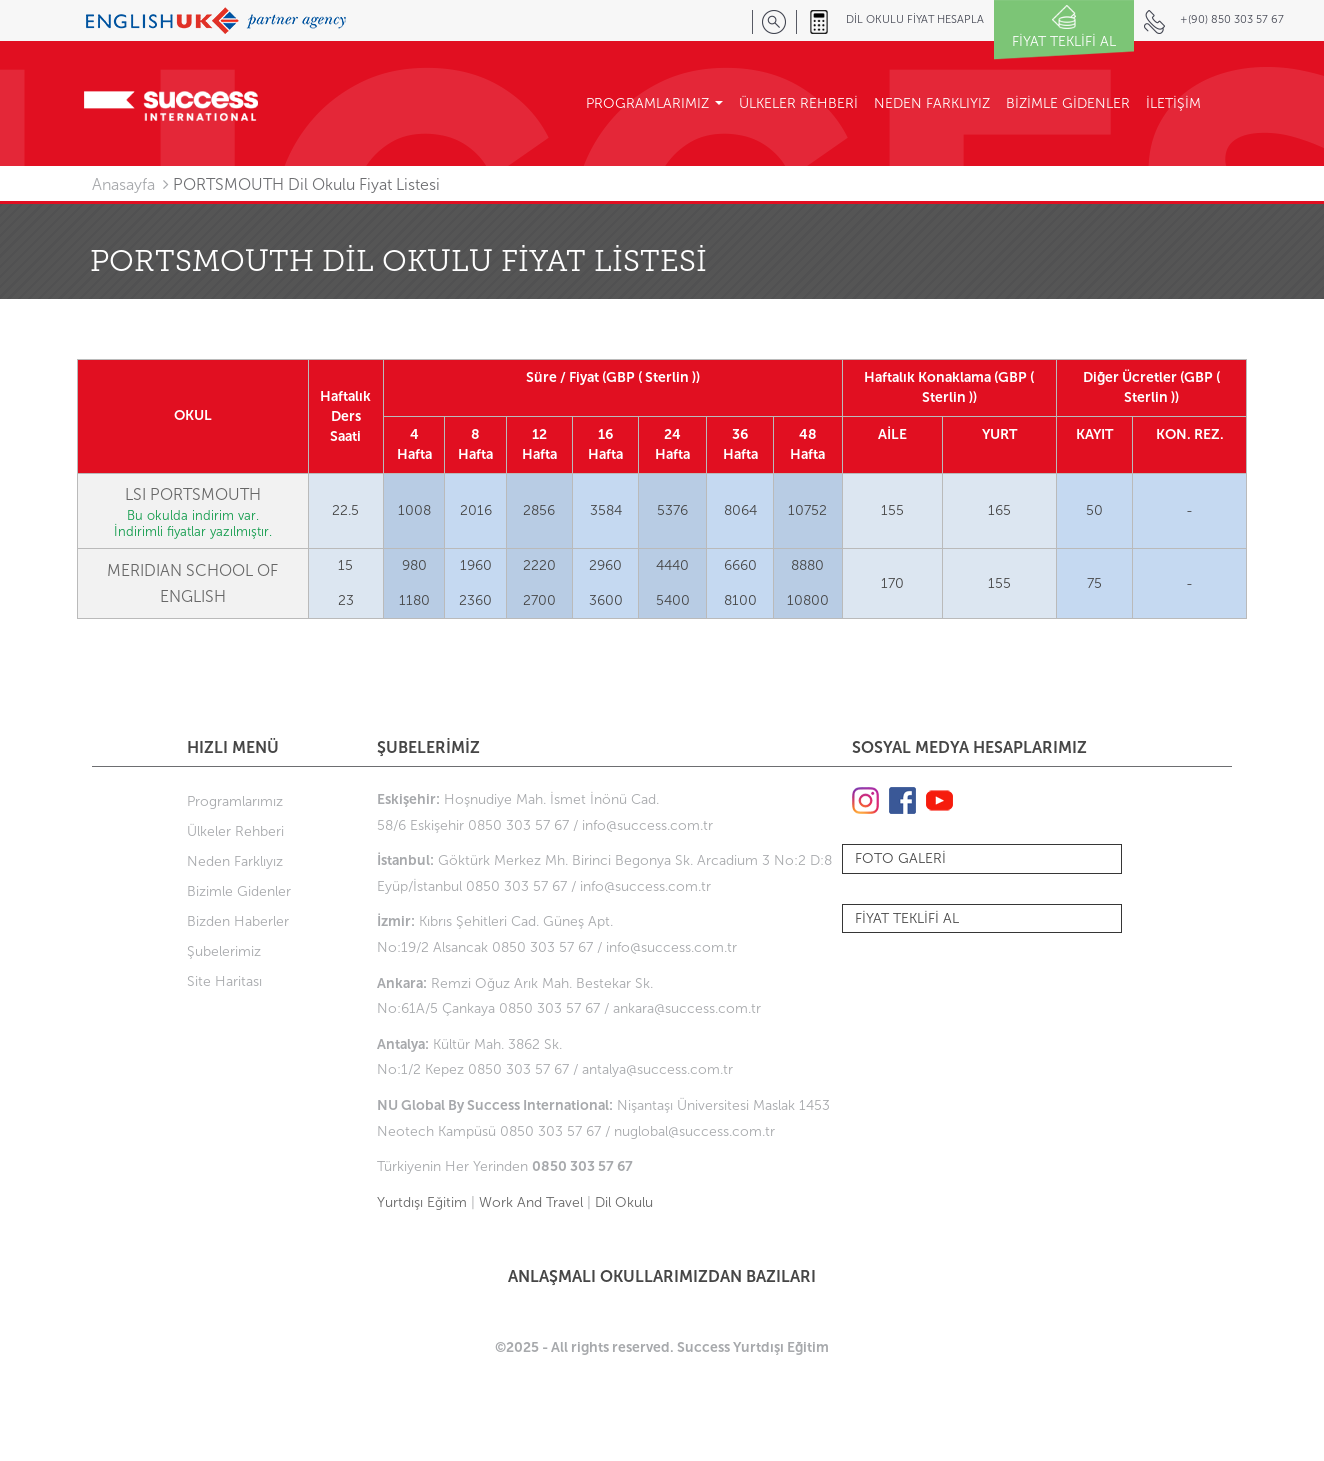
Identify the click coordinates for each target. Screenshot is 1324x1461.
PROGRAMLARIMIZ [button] (654, 103)
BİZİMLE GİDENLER (1068, 103)
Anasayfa (123, 184)
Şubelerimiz (224, 951)
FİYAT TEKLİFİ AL (907, 918)
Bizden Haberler (238, 921)
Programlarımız (235, 801)
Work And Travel (531, 1202)
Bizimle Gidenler (239, 891)
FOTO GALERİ (900, 858)
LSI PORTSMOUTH (193, 494)
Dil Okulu (624, 1202)
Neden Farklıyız (235, 861)
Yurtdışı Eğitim (422, 1202)
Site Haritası (224, 981)
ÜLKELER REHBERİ (798, 103)
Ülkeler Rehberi (235, 831)
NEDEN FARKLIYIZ (932, 103)
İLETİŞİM (1173, 103)
